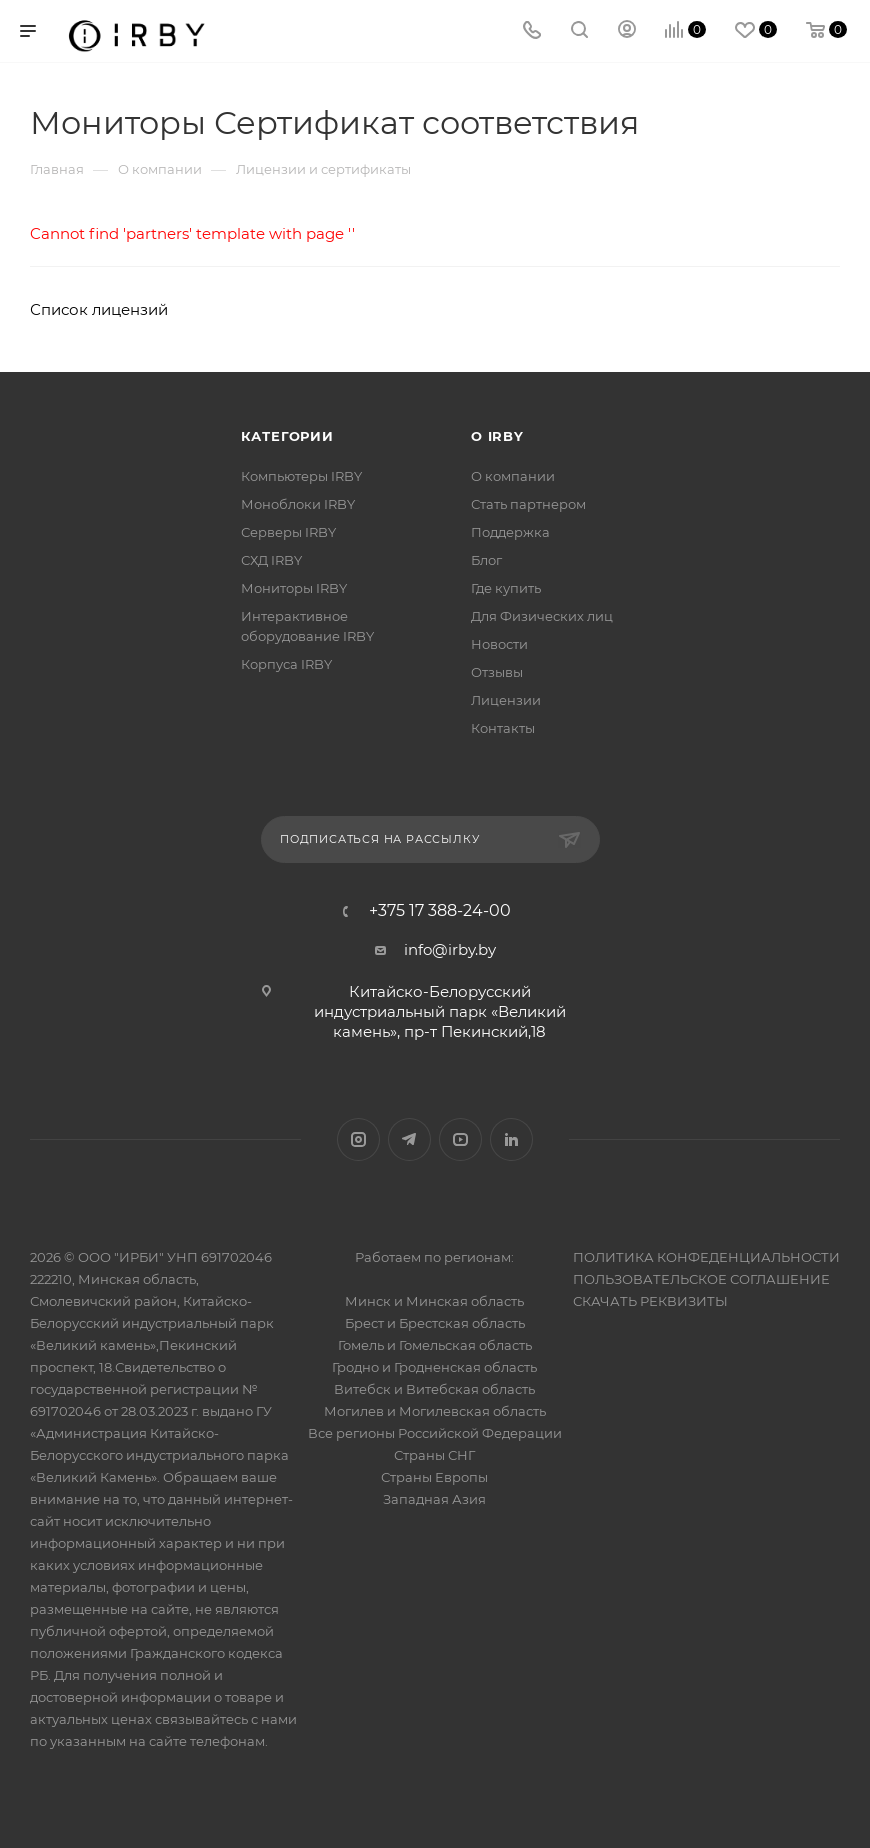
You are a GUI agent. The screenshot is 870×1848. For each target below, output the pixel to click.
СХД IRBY (271, 560)
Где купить (506, 588)
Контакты (503, 728)
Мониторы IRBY (294, 588)
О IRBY (497, 436)
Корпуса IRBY (286, 664)
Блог (486, 560)
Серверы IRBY (288, 532)
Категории (287, 436)
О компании (513, 476)
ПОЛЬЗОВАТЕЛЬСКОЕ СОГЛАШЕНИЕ (701, 1279)
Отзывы (497, 672)
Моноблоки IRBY (298, 504)
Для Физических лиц (542, 616)
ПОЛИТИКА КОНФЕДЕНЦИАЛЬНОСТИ (706, 1257)
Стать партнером (528, 504)
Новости (499, 644)
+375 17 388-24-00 (440, 911)
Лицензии (506, 700)
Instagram (358, 1139)
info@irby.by (450, 949)
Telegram (409, 1139)
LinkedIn (511, 1139)
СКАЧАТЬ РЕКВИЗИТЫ (650, 1301)
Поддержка (510, 532)
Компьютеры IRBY (301, 476)
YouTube (460, 1139)
